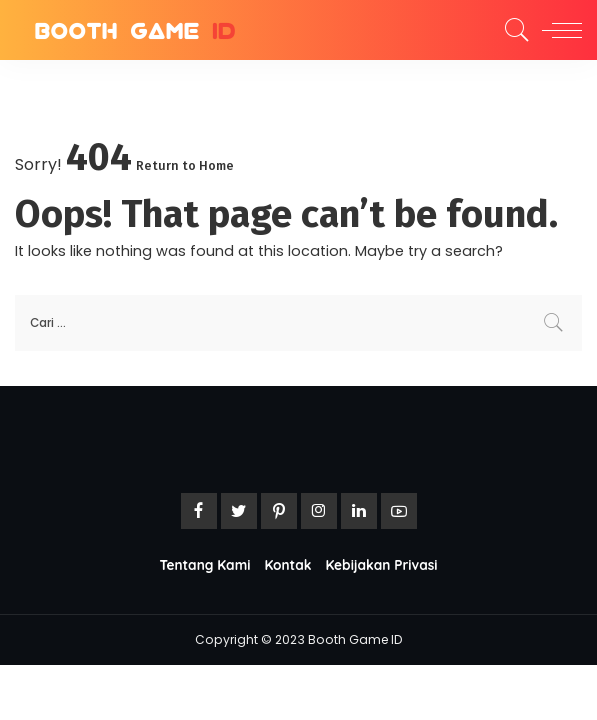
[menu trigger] (557, 30)
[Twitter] (239, 511)
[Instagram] (319, 511)
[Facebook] (199, 511)
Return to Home (185, 165)
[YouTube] (399, 511)
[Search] (512, 30)
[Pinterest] (279, 511)
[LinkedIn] (359, 511)
